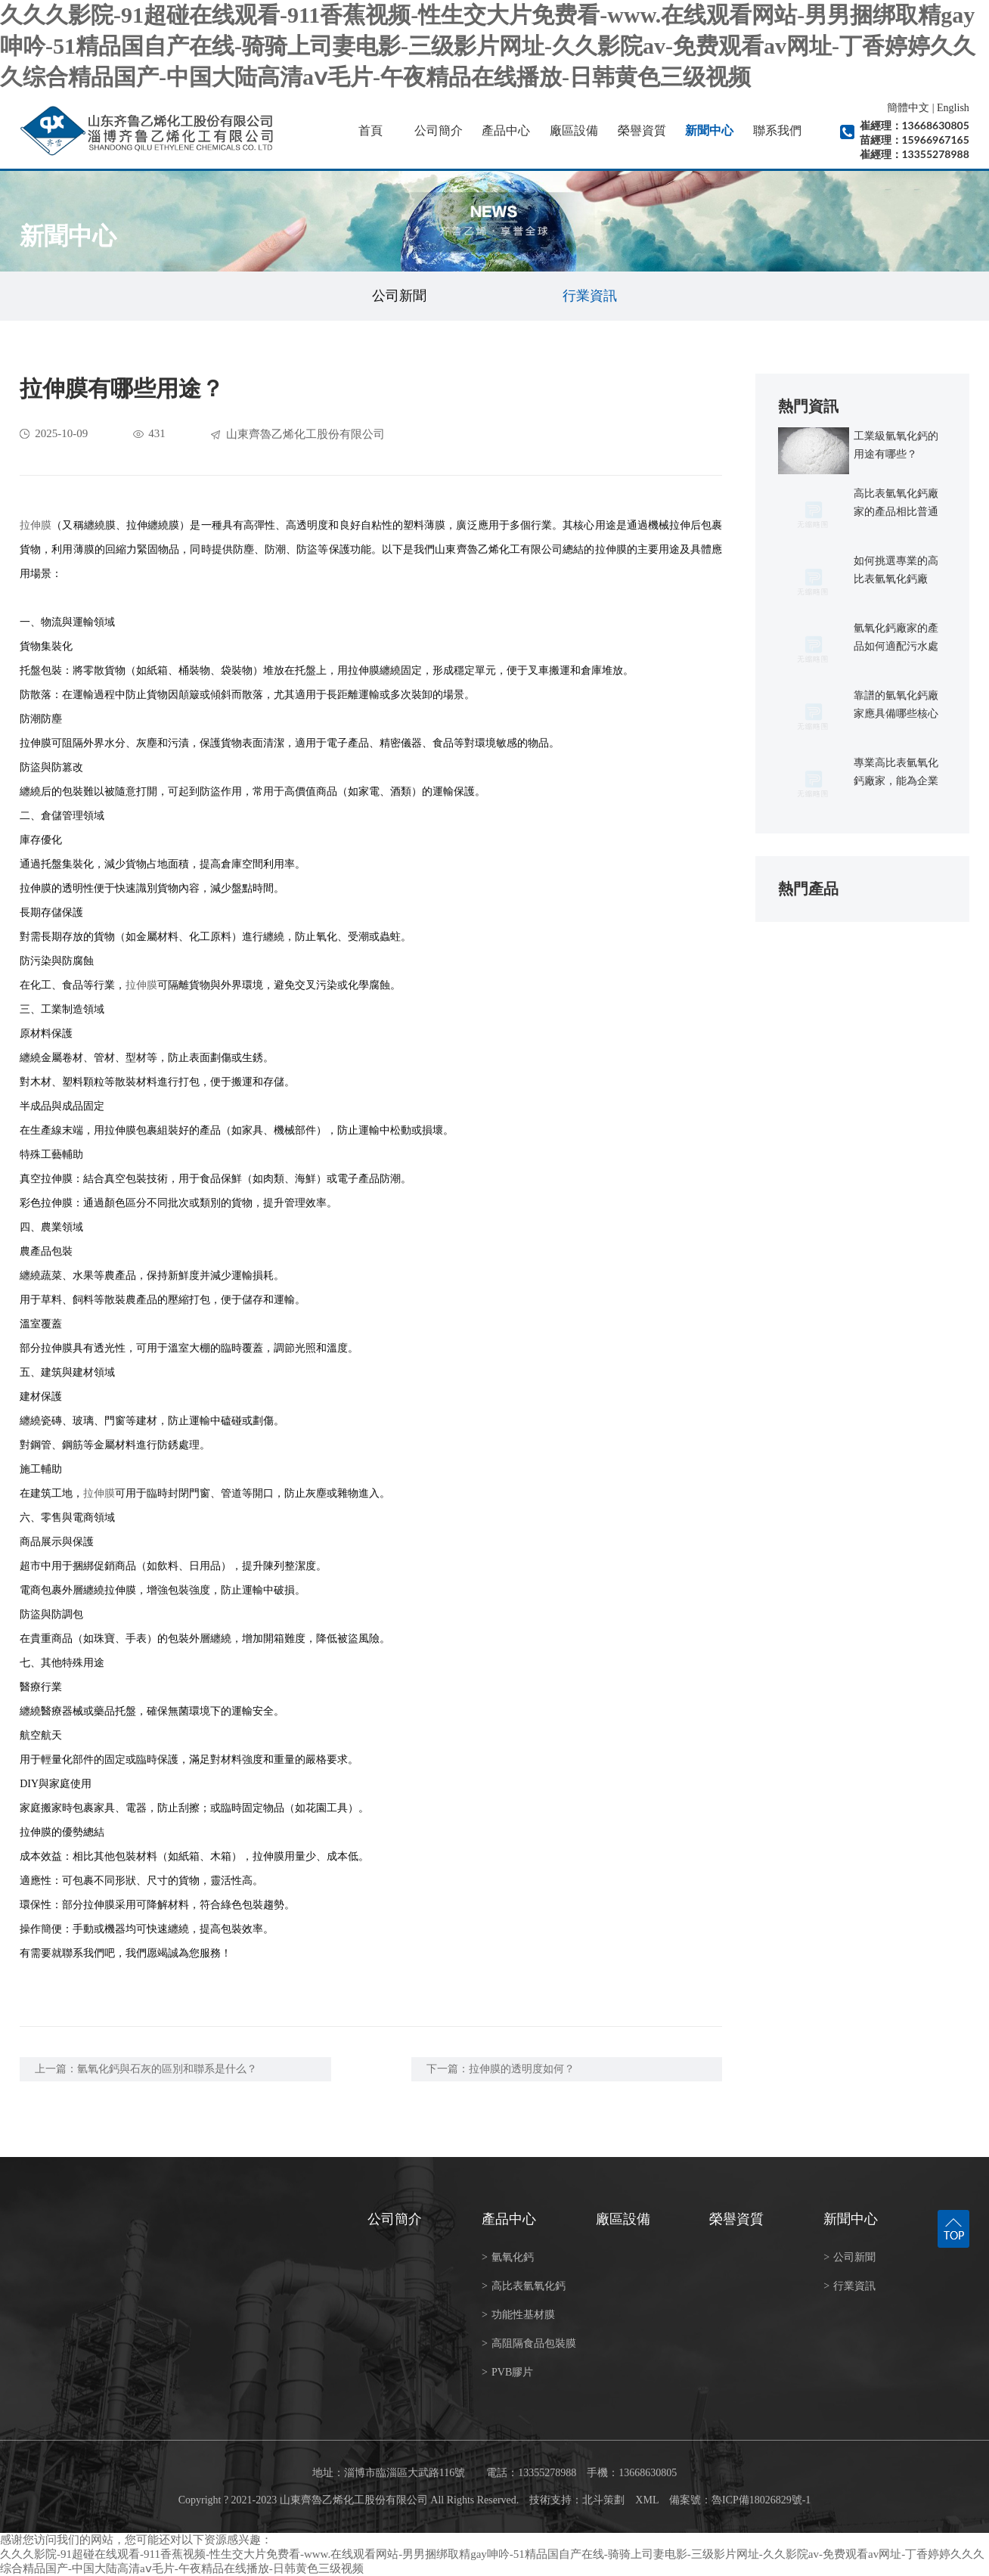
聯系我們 (777, 130)
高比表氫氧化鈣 (524, 2286)
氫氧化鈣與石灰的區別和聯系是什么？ (167, 2069)
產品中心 (506, 130)
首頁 (370, 130)
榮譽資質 (642, 130)
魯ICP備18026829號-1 (761, 2500)
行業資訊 (590, 295)
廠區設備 (574, 130)
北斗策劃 (603, 2500)
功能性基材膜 (518, 2314)
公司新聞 (399, 295)
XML (647, 2500)
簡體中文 (908, 107)
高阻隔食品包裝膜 (529, 2343)
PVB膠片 (507, 2372)
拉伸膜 (35, 525)
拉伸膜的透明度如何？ (522, 2069)
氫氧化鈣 (508, 2257)
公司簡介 (438, 130)
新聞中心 (709, 130)
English (953, 107)
